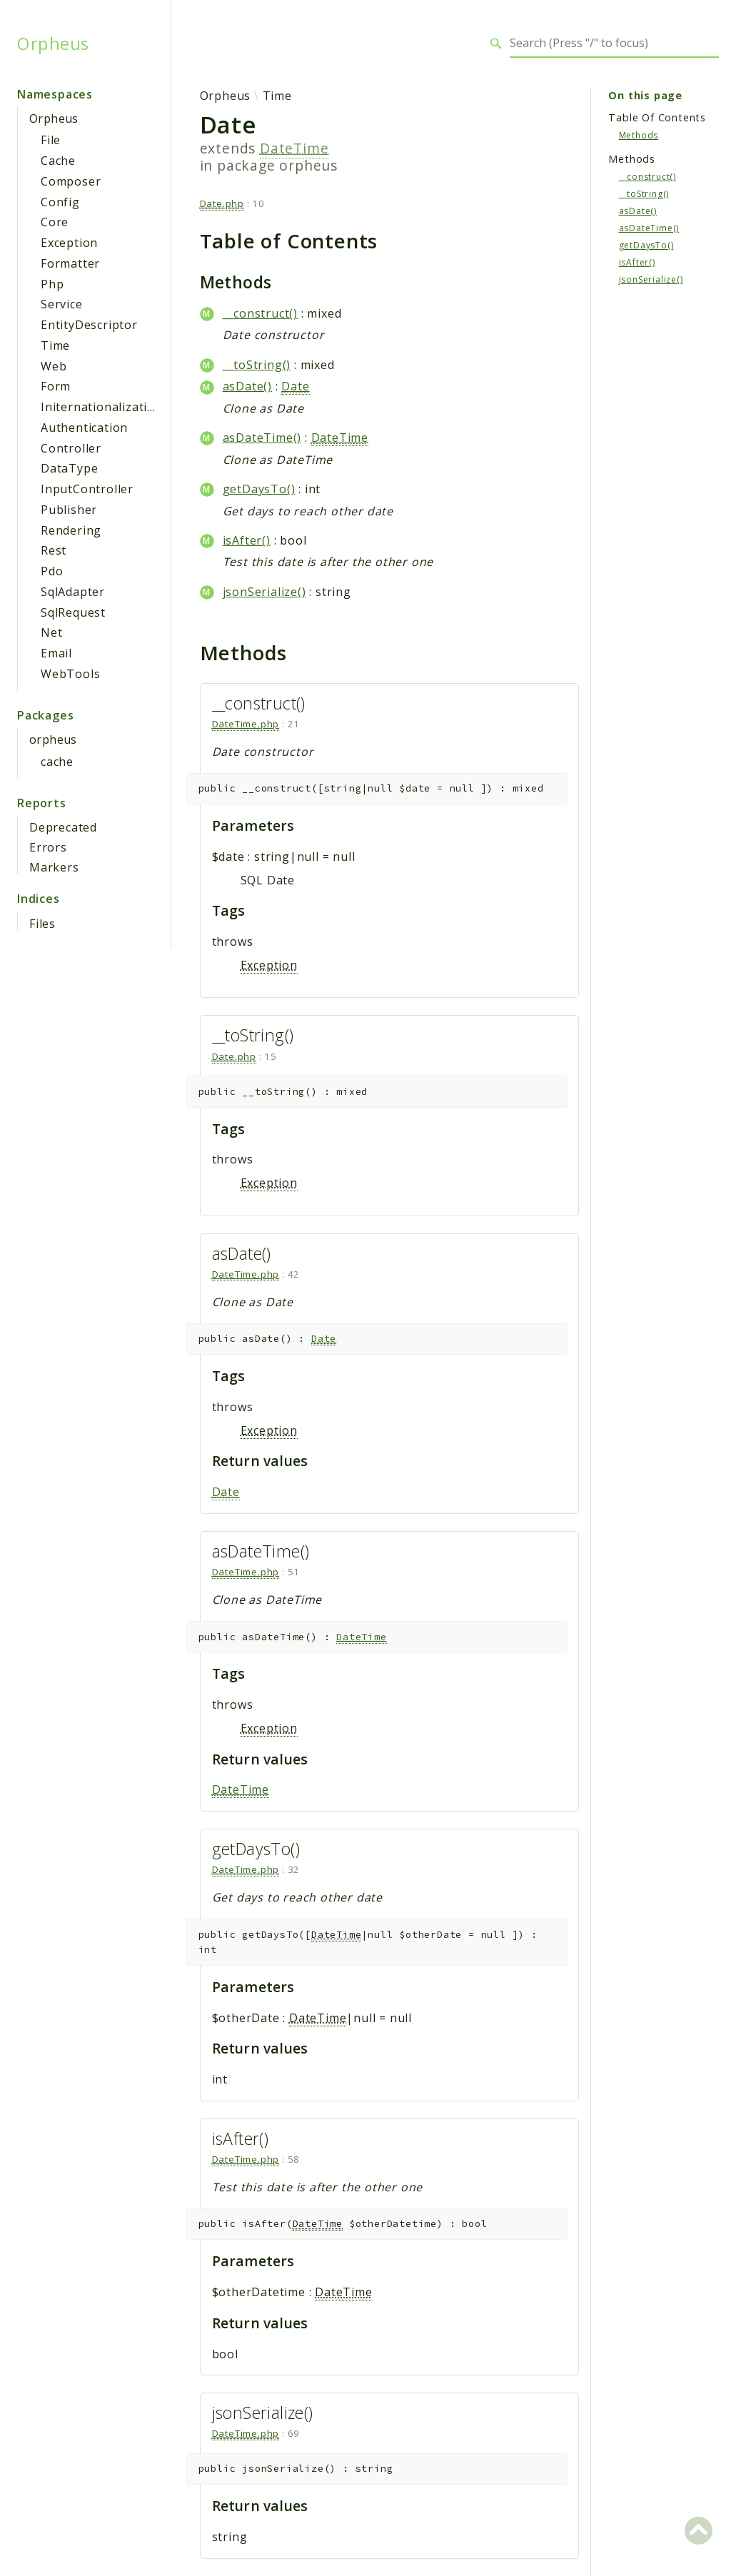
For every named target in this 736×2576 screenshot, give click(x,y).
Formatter (70, 263)
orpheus (53, 739)
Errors (48, 847)
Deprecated (63, 827)
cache (57, 761)
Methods (639, 135)
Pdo (52, 571)
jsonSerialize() (264, 592)
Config (60, 202)
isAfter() (247, 540)
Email (56, 653)
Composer (71, 181)
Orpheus (53, 43)
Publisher (69, 509)
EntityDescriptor (89, 325)
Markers (54, 867)
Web (53, 366)
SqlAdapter (73, 592)
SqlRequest (73, 612)
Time (55, 345)
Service (62, 304)
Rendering (71, 530)
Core (55, 222)
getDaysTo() (259, 489)
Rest (53, 550)
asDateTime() (262, 437)
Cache (58, 160)
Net (51, 632)
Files (42, 923)
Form (56, 386)
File (51, 140)
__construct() (260, 313)
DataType (69, 468)
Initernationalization (102, 407)
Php (52, 284)
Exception (69, 243)
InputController (87, 489)
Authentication (84, 427)
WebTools (70, 674)
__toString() (257, 365)
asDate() (247, 386)
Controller (71, 448)
